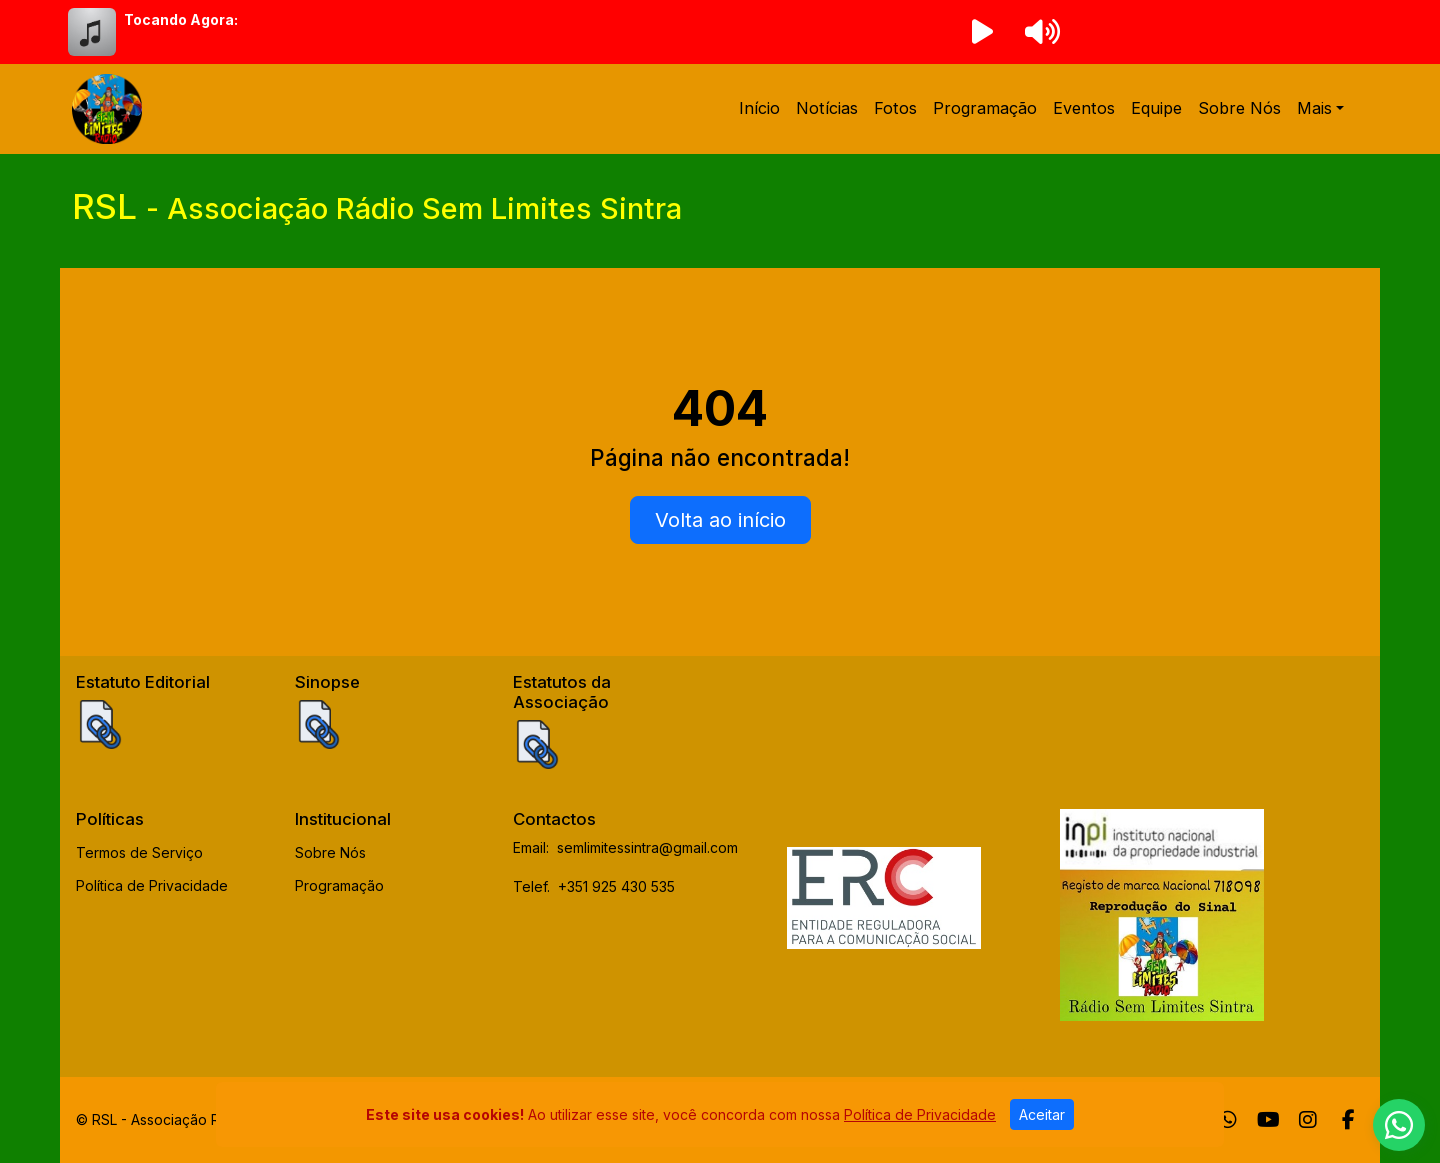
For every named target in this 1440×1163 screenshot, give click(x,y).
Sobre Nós (1239, 108)
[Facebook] (1348, 1120)
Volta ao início (720, 520)
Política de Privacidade (152, 885)
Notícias (827, 108)
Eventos (1084, 108)
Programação (985, 108)
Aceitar (1042, 1114)
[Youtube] (1268, 1120)
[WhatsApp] (1228, 1120)
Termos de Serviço (139, 852)
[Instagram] (1308, 1120)
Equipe (1156, 108)
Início (759, 108)
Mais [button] (1314, 108)
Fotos (895, 108)
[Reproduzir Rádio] (982, 32)
